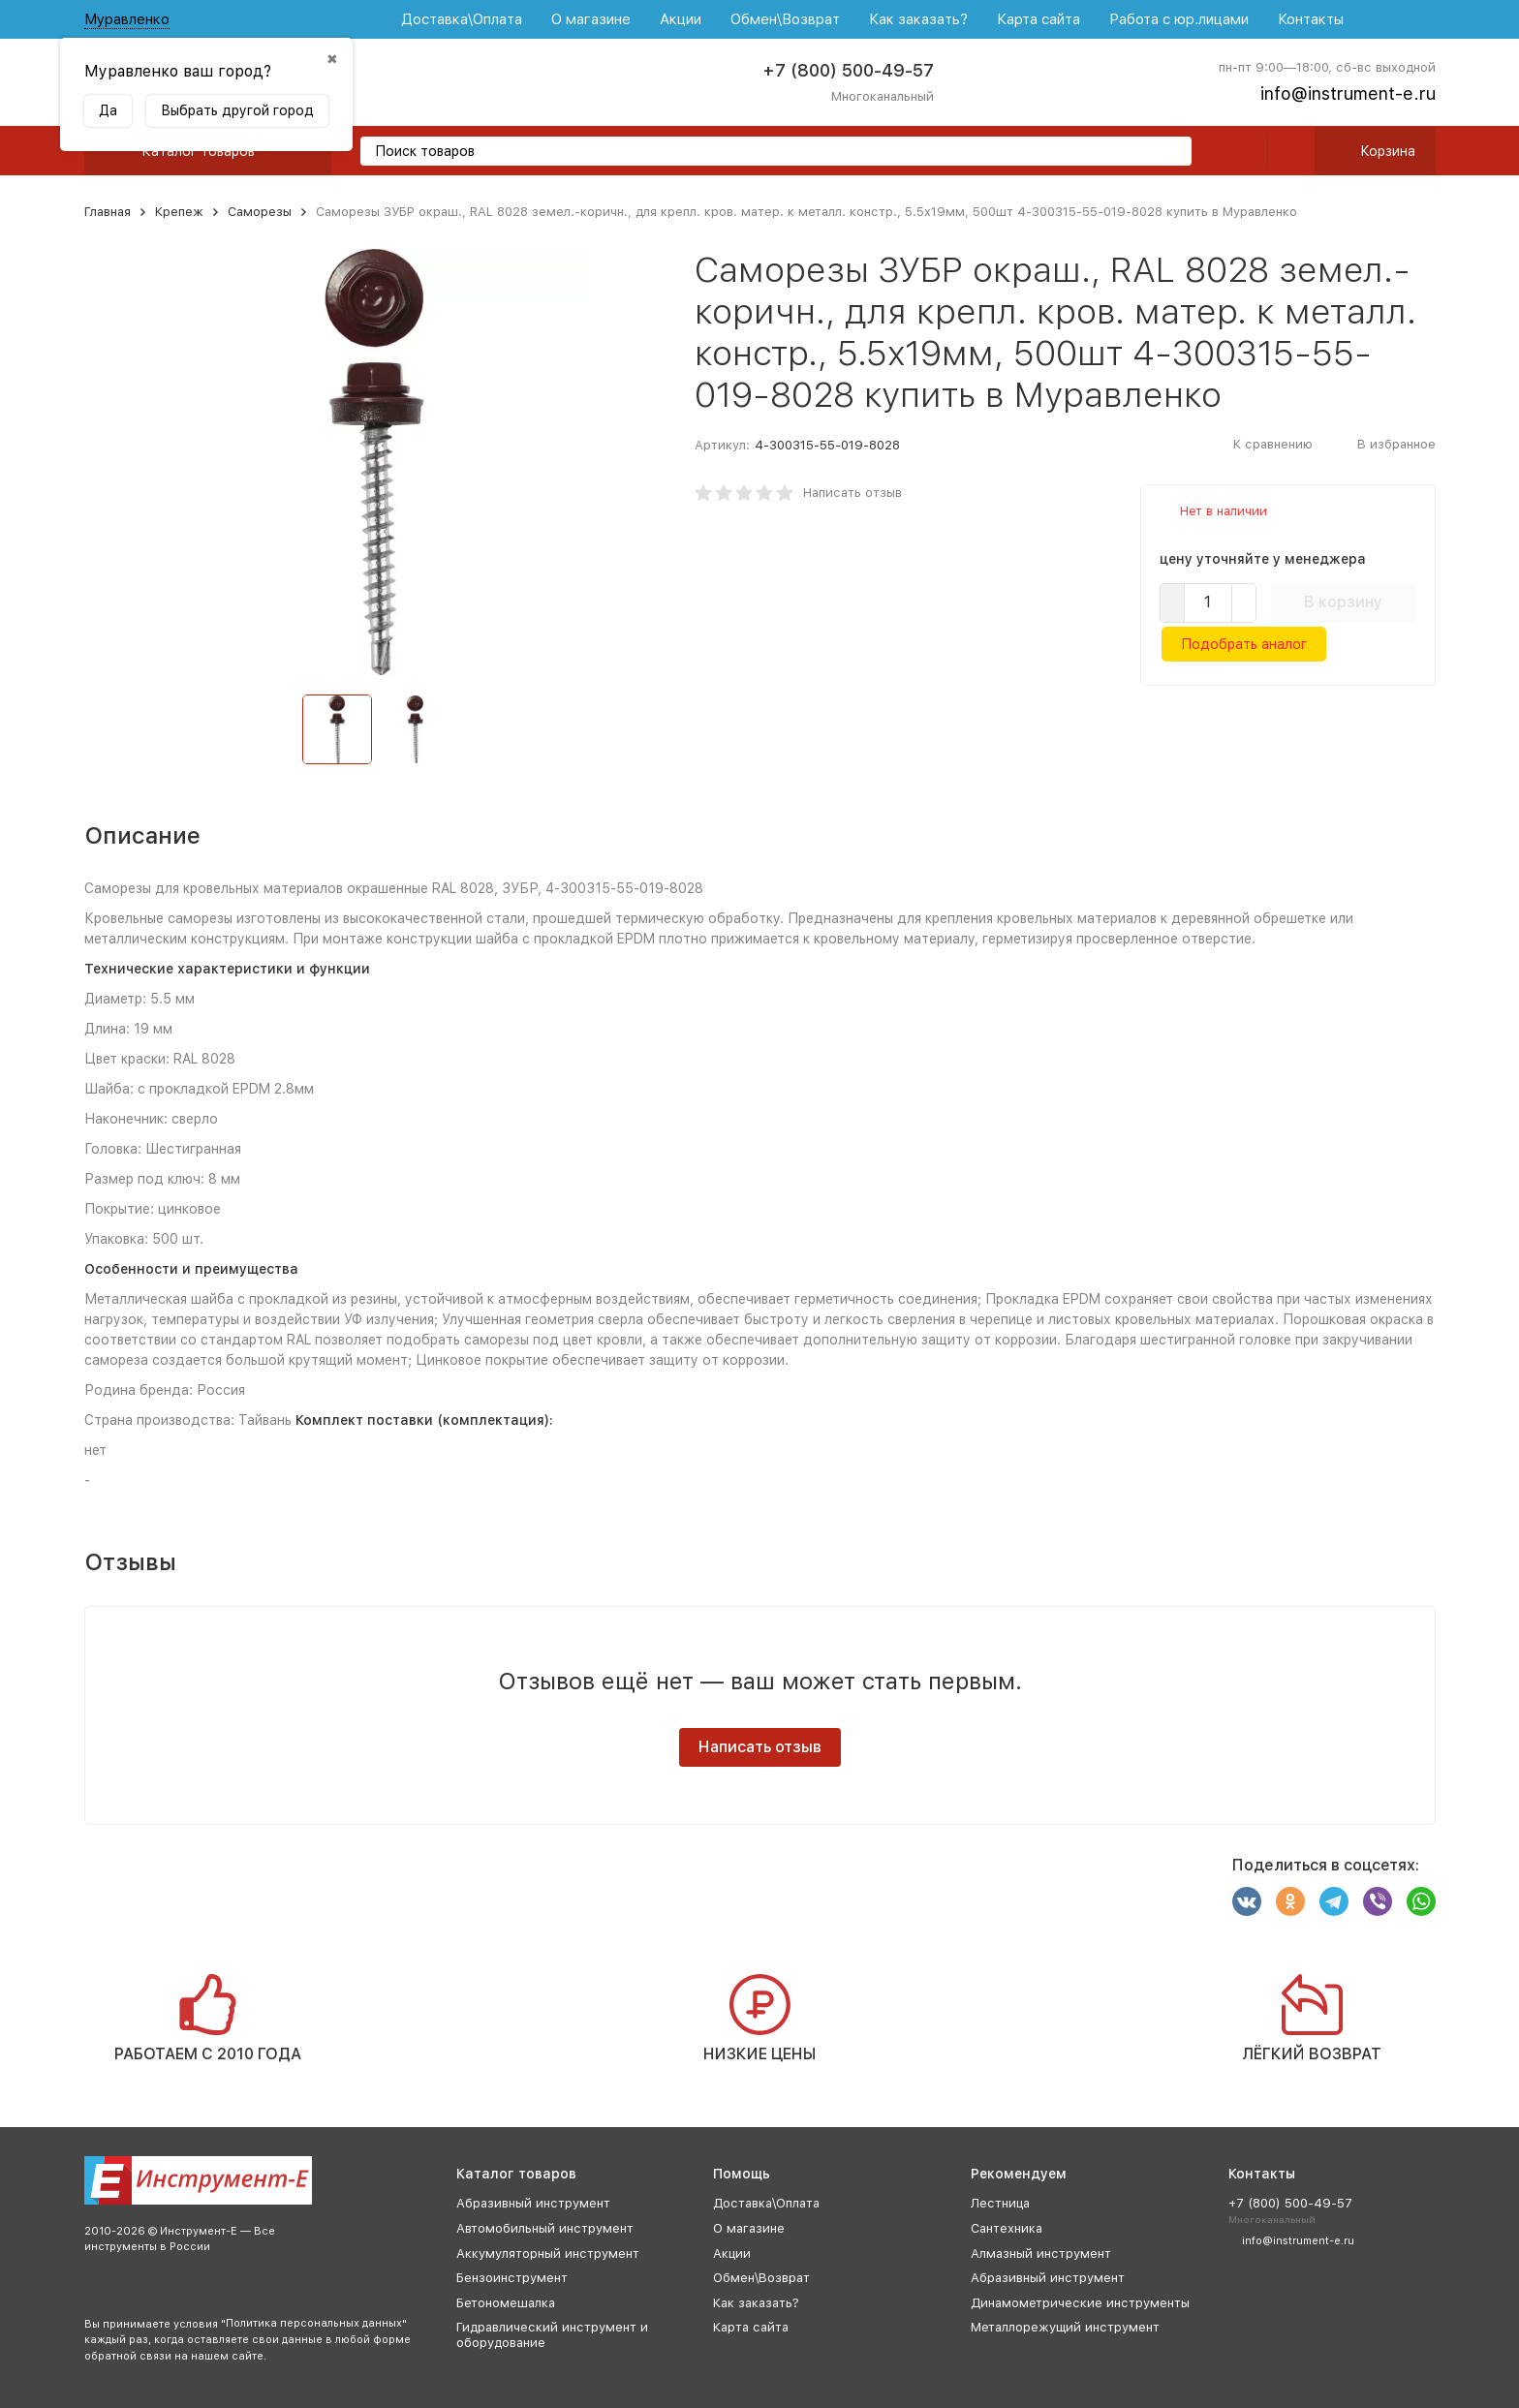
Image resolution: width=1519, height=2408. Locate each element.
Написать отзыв (852, 492)
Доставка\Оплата (461, 19)
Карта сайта (1038, 19)
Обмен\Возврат (785, 19)
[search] (1169, 153)
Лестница (1000, 2203)
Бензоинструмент (512, 2277)
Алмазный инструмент (1041, 2253)
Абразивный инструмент (533, 2203)
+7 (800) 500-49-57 (848, 70)
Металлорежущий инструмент (1065, 2327)
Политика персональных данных (314, 2323)
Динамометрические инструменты (1080, 2303)
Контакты (1311, 19)
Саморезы (260, 211)
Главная (107, 211)
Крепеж (179, 211)
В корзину (1343, 602)
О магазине (591, 19)
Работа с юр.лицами (1179, 19)
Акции (680, 19)
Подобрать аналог (1244, 644)
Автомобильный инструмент (545, 2228)
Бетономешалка (505, 2303)
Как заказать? (918, 19)
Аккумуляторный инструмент (547, 2253)
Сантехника (1006, 2228)
